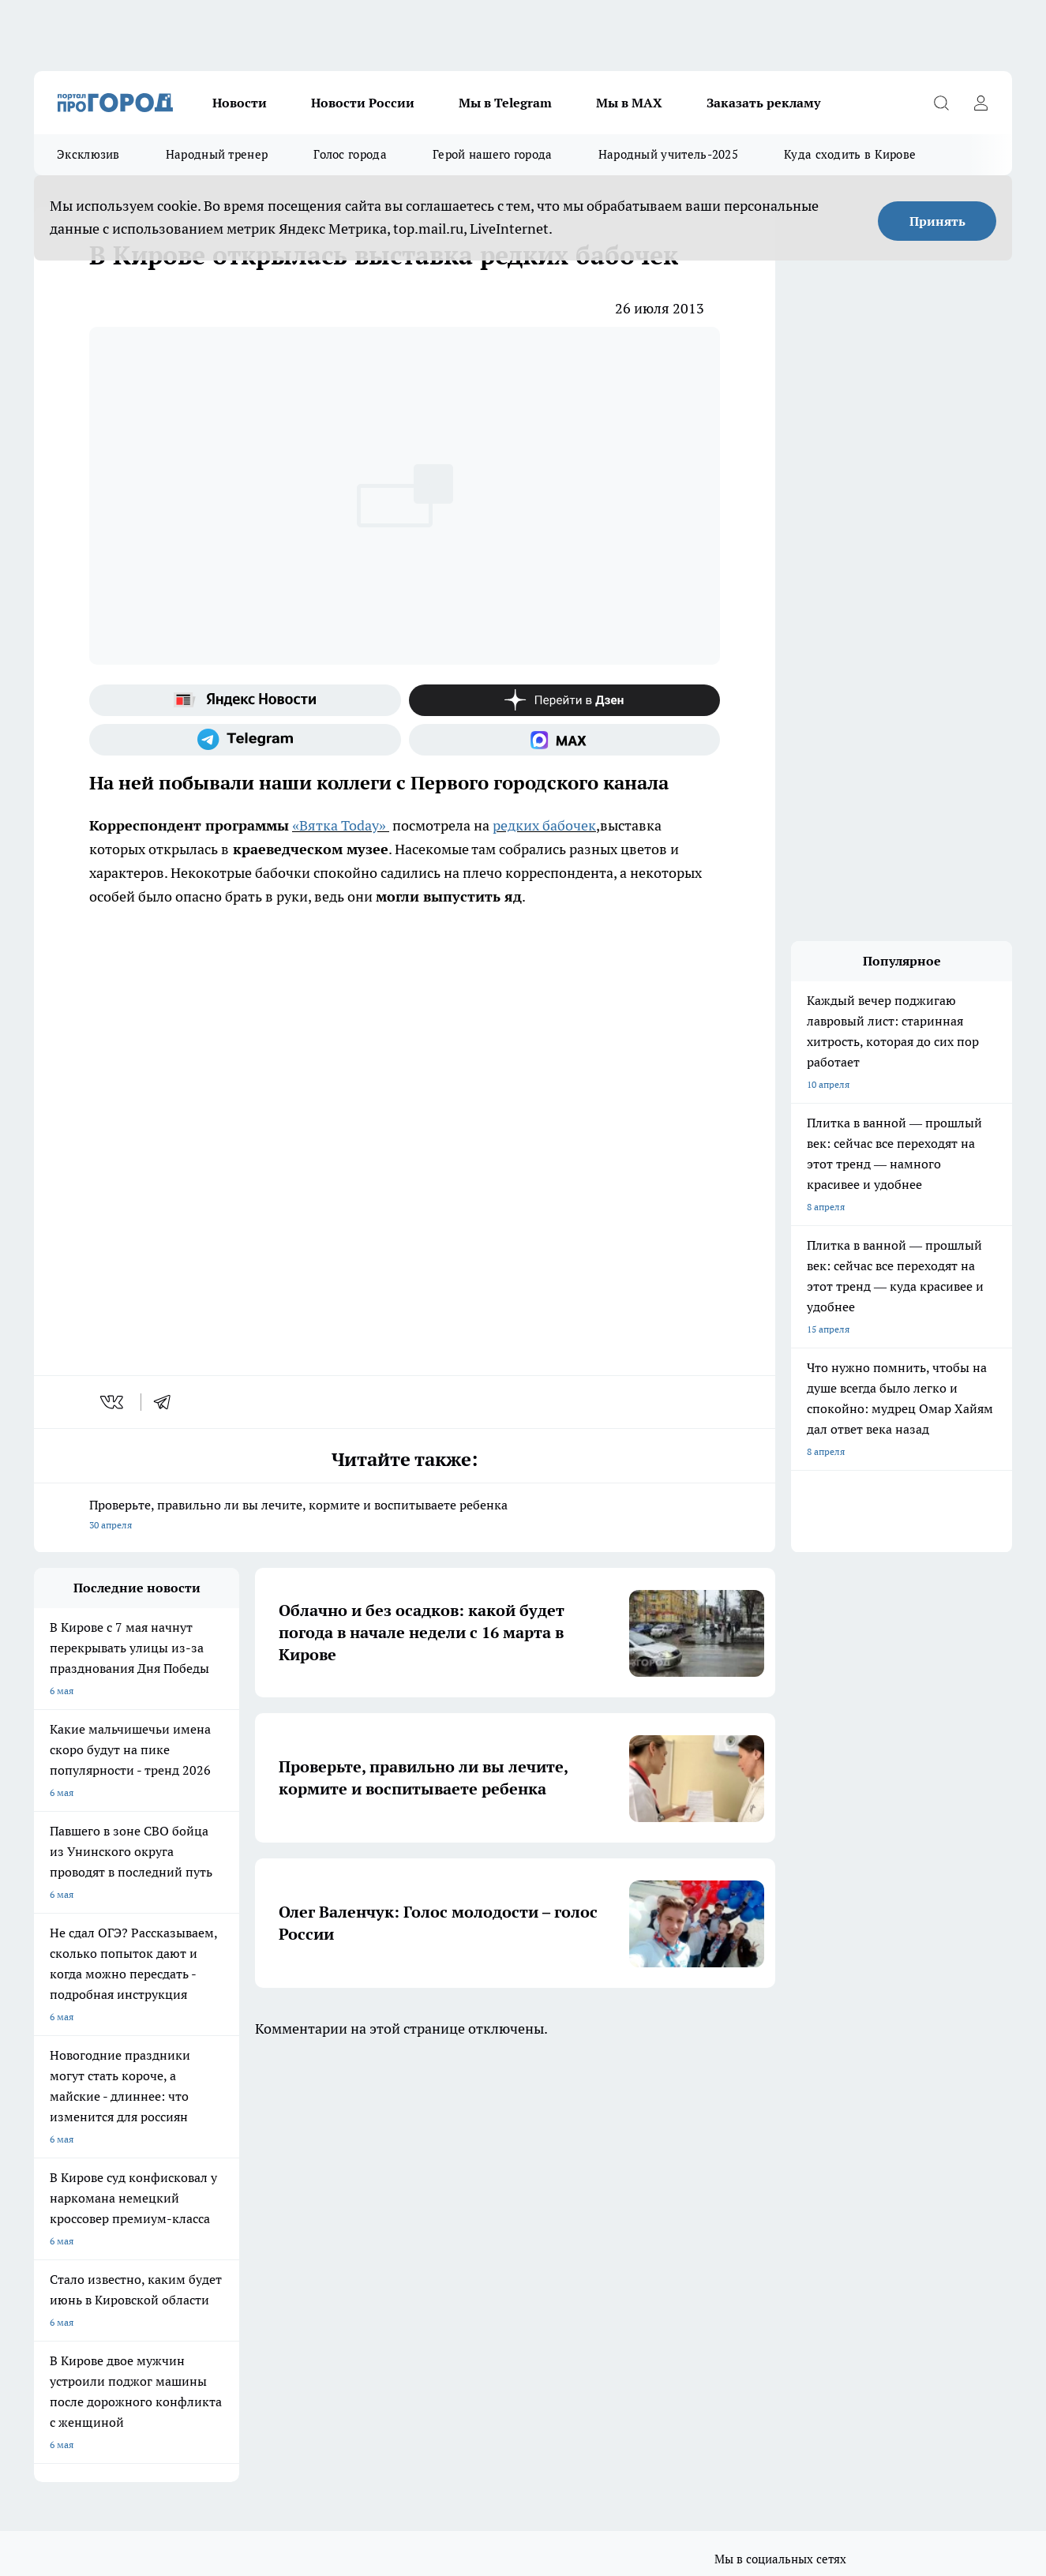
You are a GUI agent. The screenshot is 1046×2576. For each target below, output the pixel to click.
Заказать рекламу (763, 103)
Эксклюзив (88, 154)
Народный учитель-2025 (668, 154)
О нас (46, 2223)
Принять (937, 221)
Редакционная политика (486, 2263)
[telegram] (167, 1402)
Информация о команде (87, 2243)
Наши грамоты (266, 2243)
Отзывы (250, 2223)
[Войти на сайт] (980, 102)
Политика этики (468, 2243)
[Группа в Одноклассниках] (764, 2159)
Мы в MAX (629, 103)
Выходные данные (273, 2298)
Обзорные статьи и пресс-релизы (507, 2223)
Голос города (350, 154)
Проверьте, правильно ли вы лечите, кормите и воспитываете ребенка (404, 1516)
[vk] (113, 1402)
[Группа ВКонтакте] (724, 2159)
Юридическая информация (94, 2298)
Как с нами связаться (80, 2263)
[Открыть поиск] (941, 102)
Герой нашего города (493, 154)
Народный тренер (217, 154)
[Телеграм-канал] (245, 740)
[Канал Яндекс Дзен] (565, 700)
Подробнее (521, 2354)
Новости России (362, 103)
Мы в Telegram (505, 103)
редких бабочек (544, 825)
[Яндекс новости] (245, 700)
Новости (239, 103)
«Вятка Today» (339, 825)
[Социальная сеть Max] (565, 740)
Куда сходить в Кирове (850, 154)
